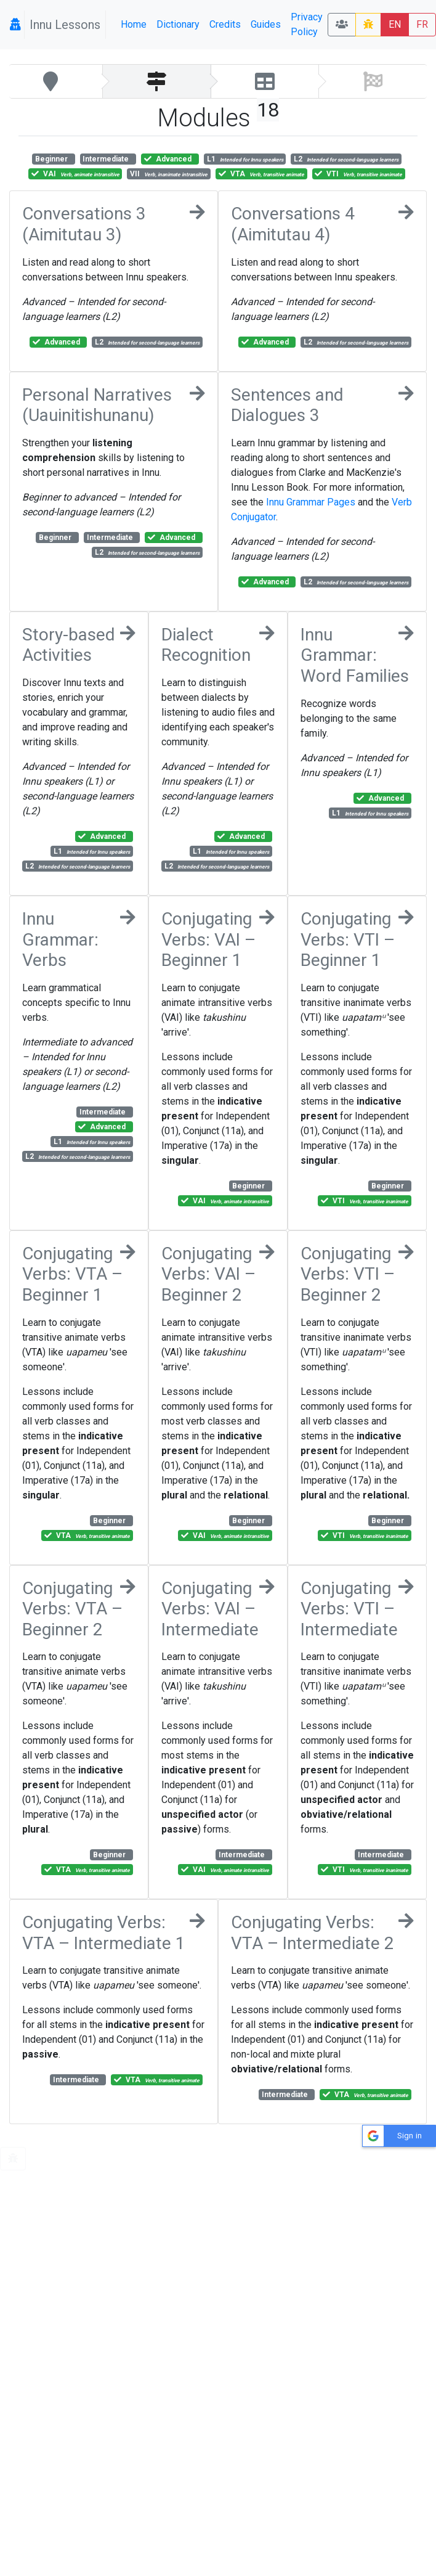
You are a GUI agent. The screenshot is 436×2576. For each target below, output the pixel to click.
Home (134, 24)
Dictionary (178, 24)
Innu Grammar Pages (310, 502)
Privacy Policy (307, 24)
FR (422, 24)
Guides (266, 24)
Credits (225, 24)
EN (395, 24)
